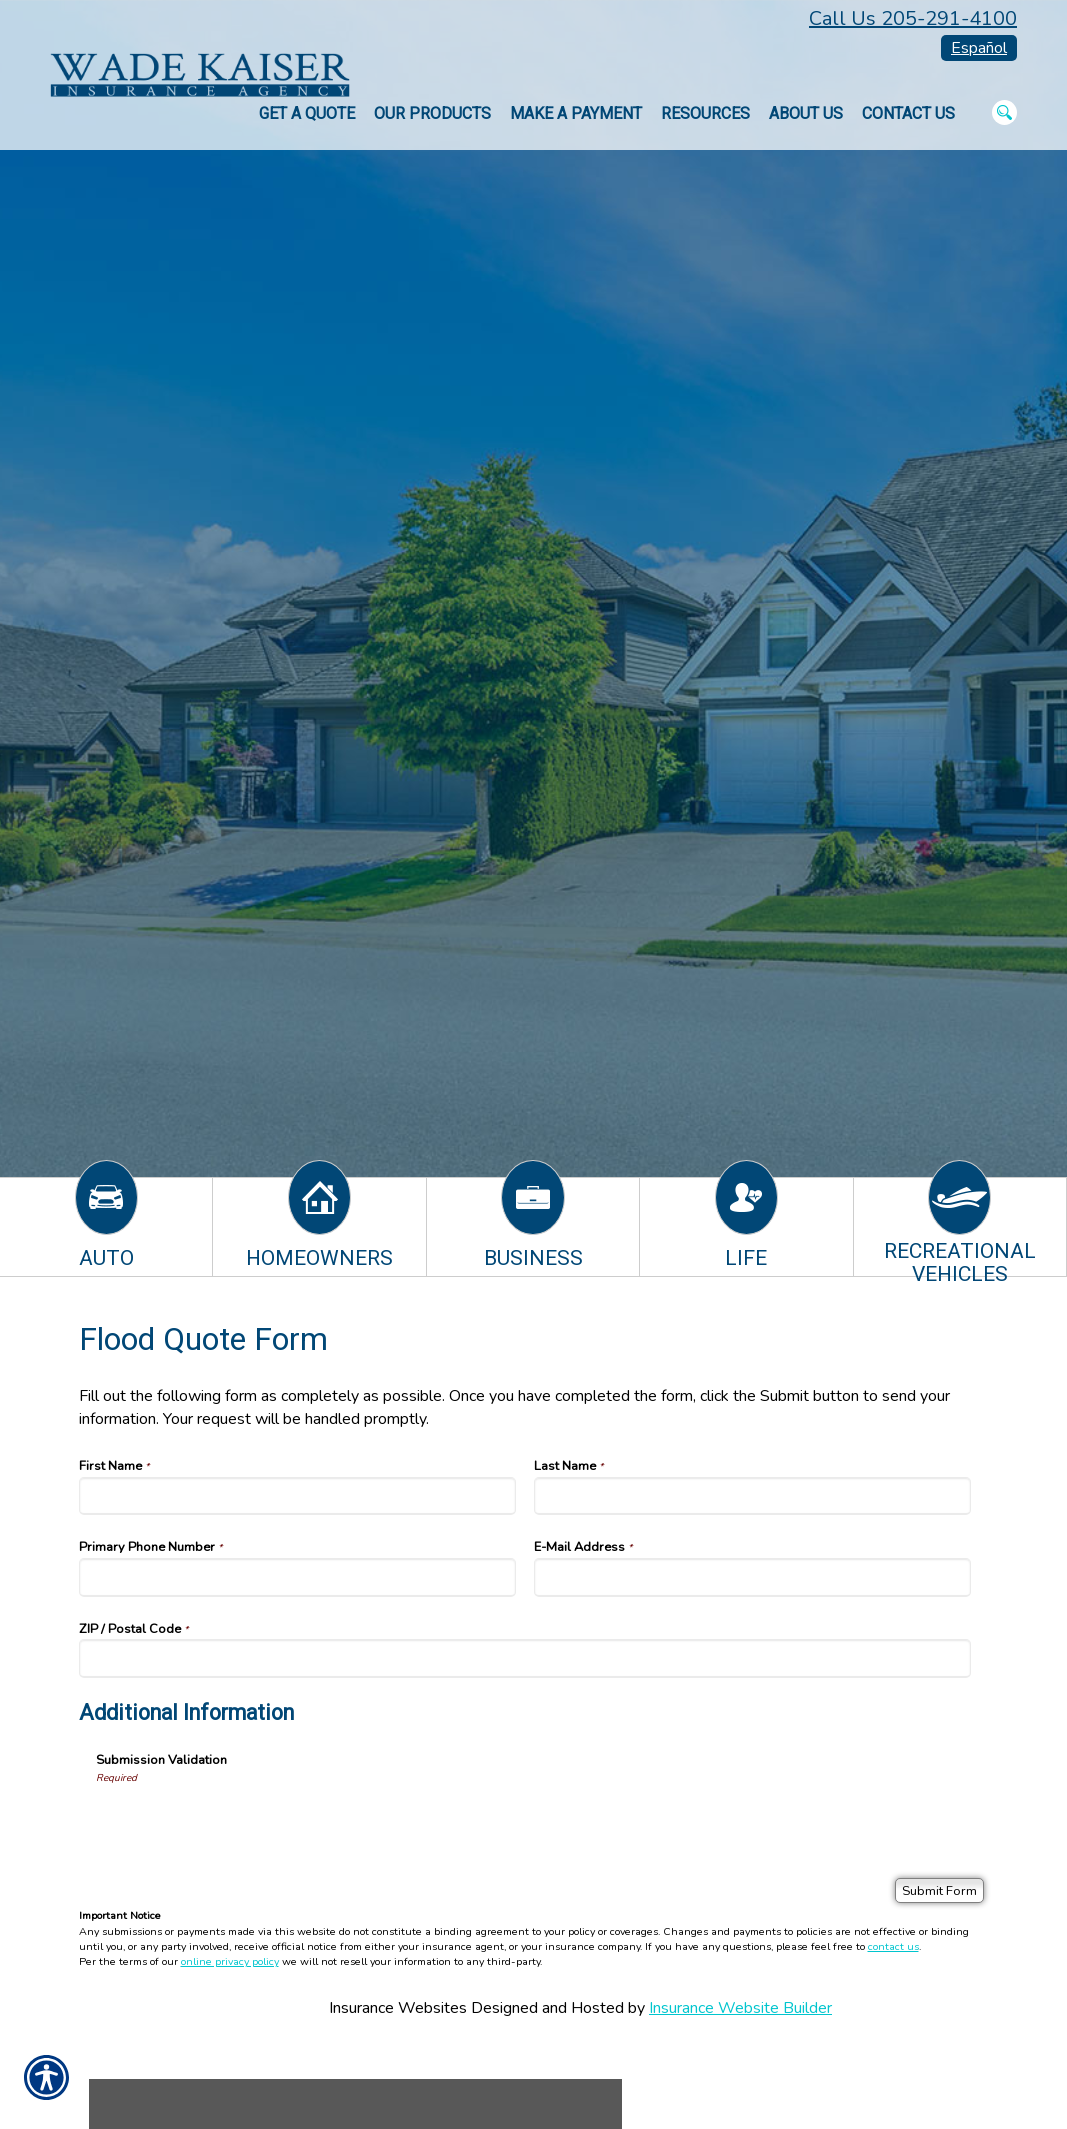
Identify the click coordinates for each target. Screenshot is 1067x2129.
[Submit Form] (939, 1890)
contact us (893, 1946)
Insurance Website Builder (740, 2008)
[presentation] (248, 1824)
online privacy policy (230, 1961)
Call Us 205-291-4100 (913, 18)
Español (979, 48)
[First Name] (298, 1496)
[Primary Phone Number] (298, 1577)
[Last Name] (753, 1496)
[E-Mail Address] (753, 1577)
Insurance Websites (398, 2008)
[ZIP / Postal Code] (525, 1658)
